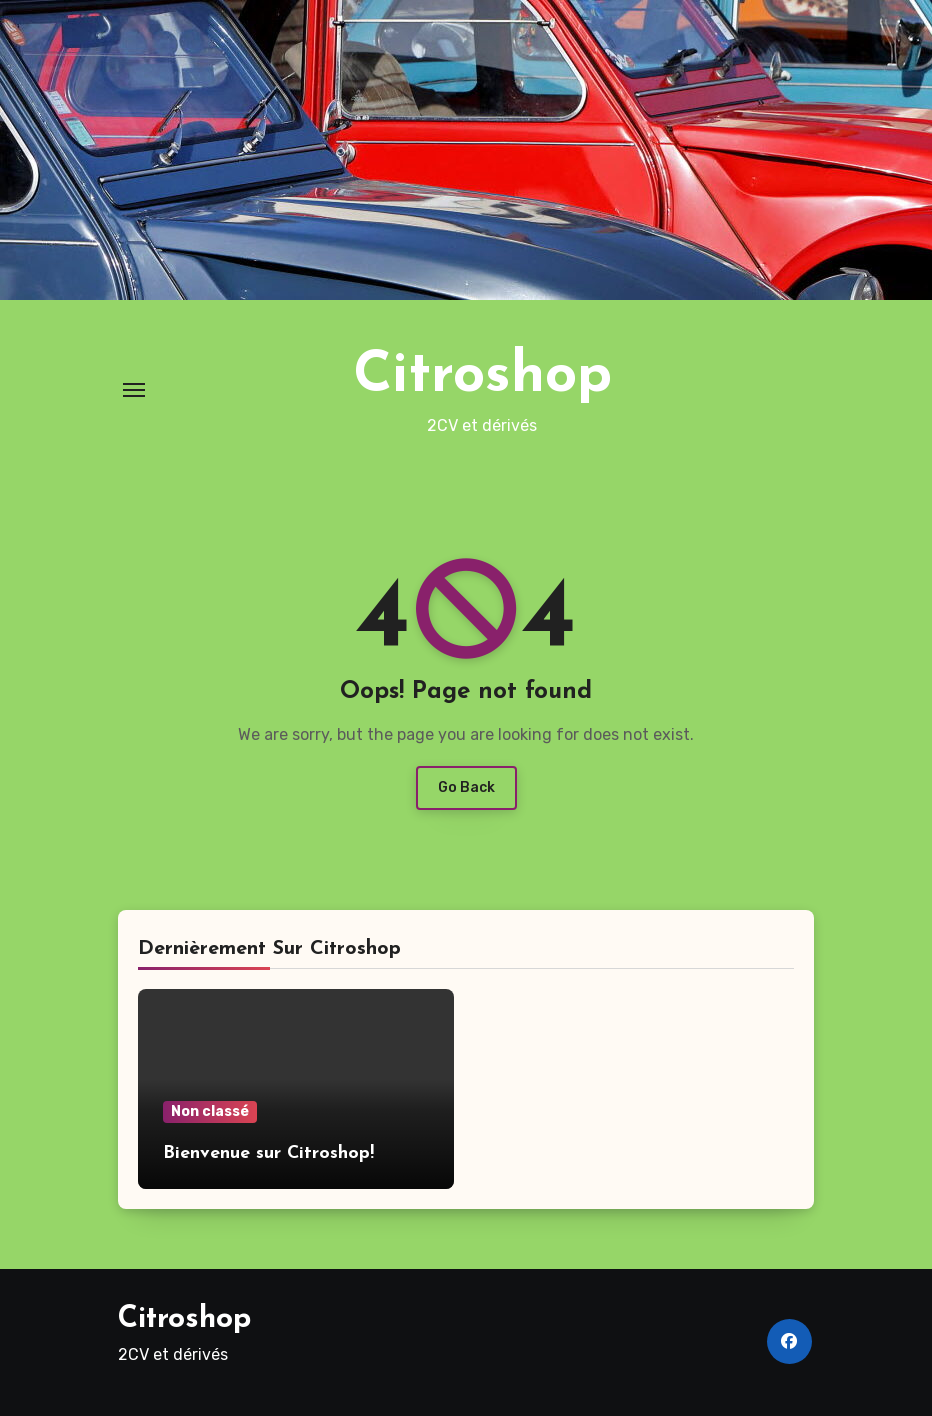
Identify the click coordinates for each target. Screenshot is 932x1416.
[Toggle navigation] (134, 390)
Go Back (466, 787)
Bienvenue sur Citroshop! (268, 1153)
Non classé (210, 1111)
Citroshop (482, 376)
